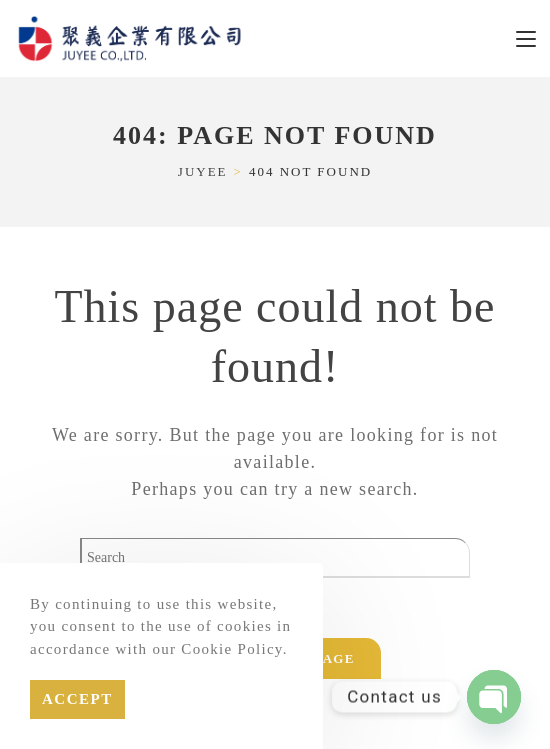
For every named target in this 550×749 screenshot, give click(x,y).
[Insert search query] (275, 558)
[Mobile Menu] (526, 38)
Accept (77, 699)
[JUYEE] (203, 171)
